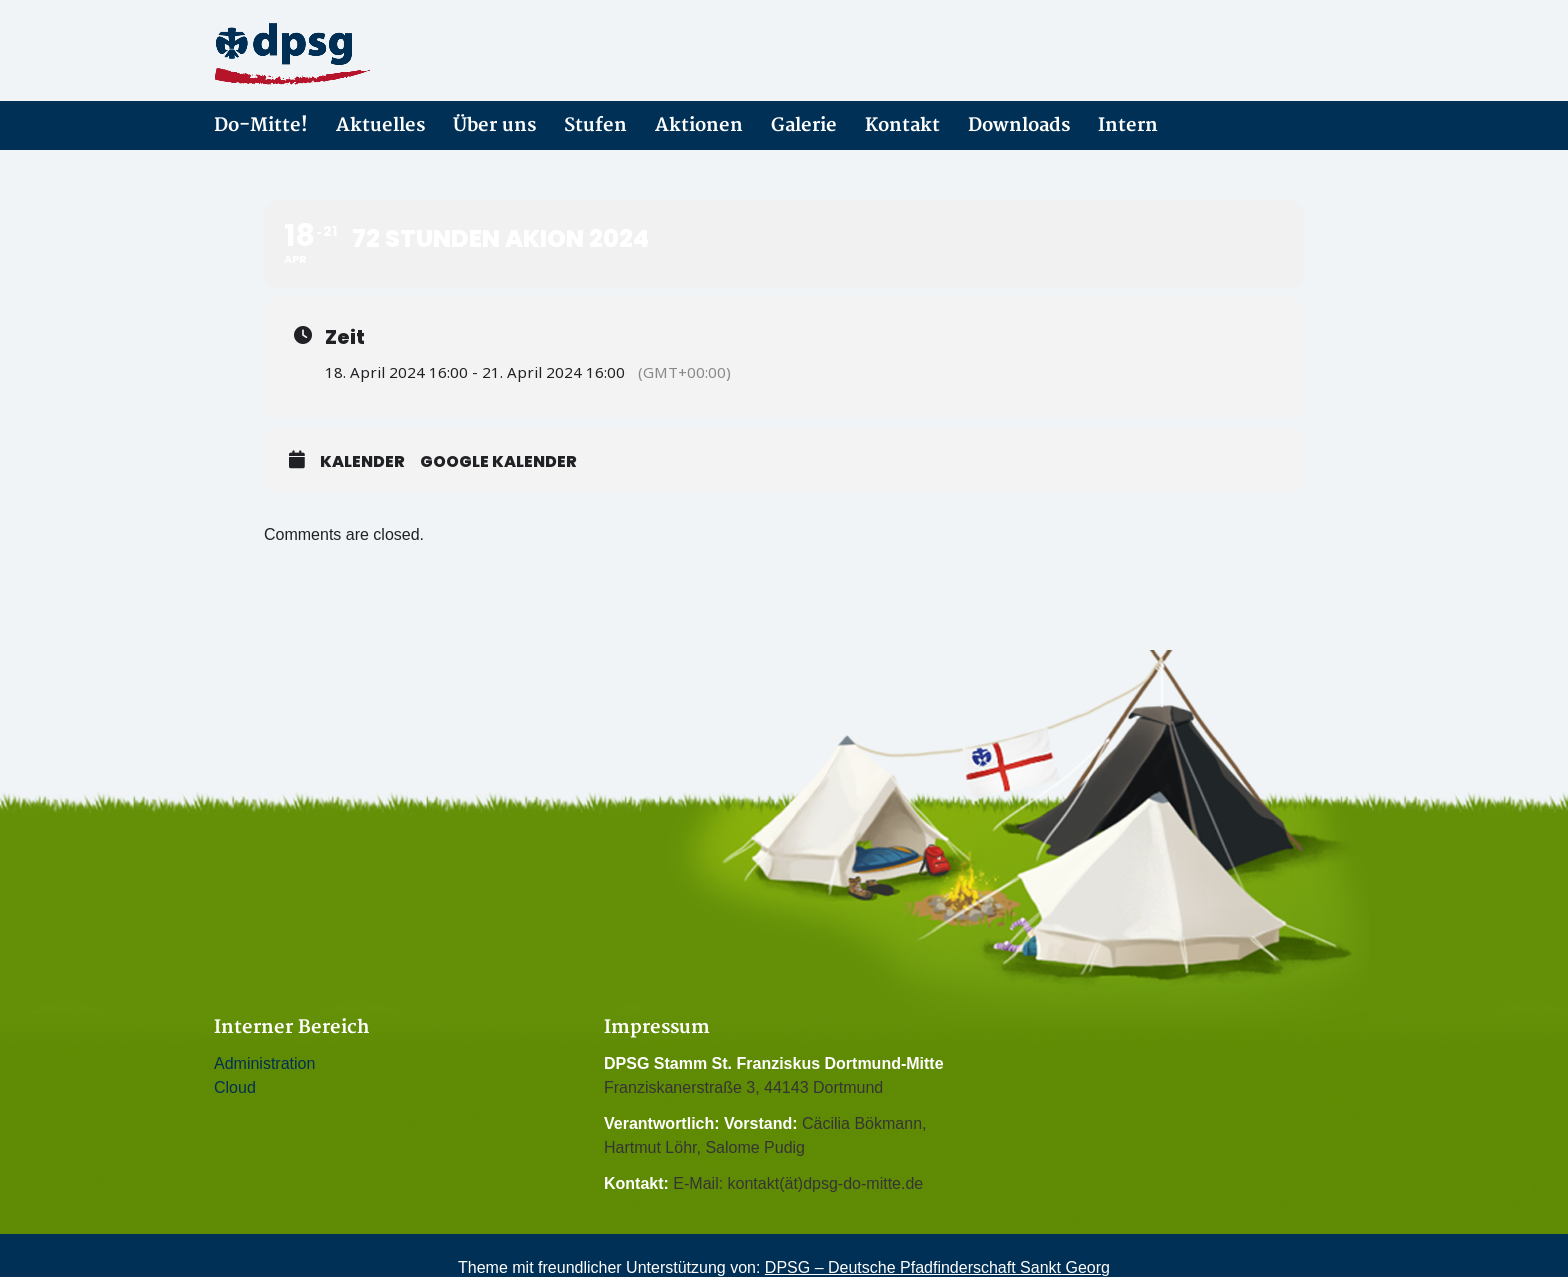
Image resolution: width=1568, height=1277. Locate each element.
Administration (264, 1063)
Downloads (1019, 125)
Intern (1128, 125)
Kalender (362, 461)
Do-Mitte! (261, 125)
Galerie (804, 125)
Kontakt (902, 125)
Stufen (595, 125)
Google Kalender (498, 461)
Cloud (235, 1087)
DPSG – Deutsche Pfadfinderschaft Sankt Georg (937, 1267)
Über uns (494, 125)
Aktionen (699, 125)
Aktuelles (380, 125)
